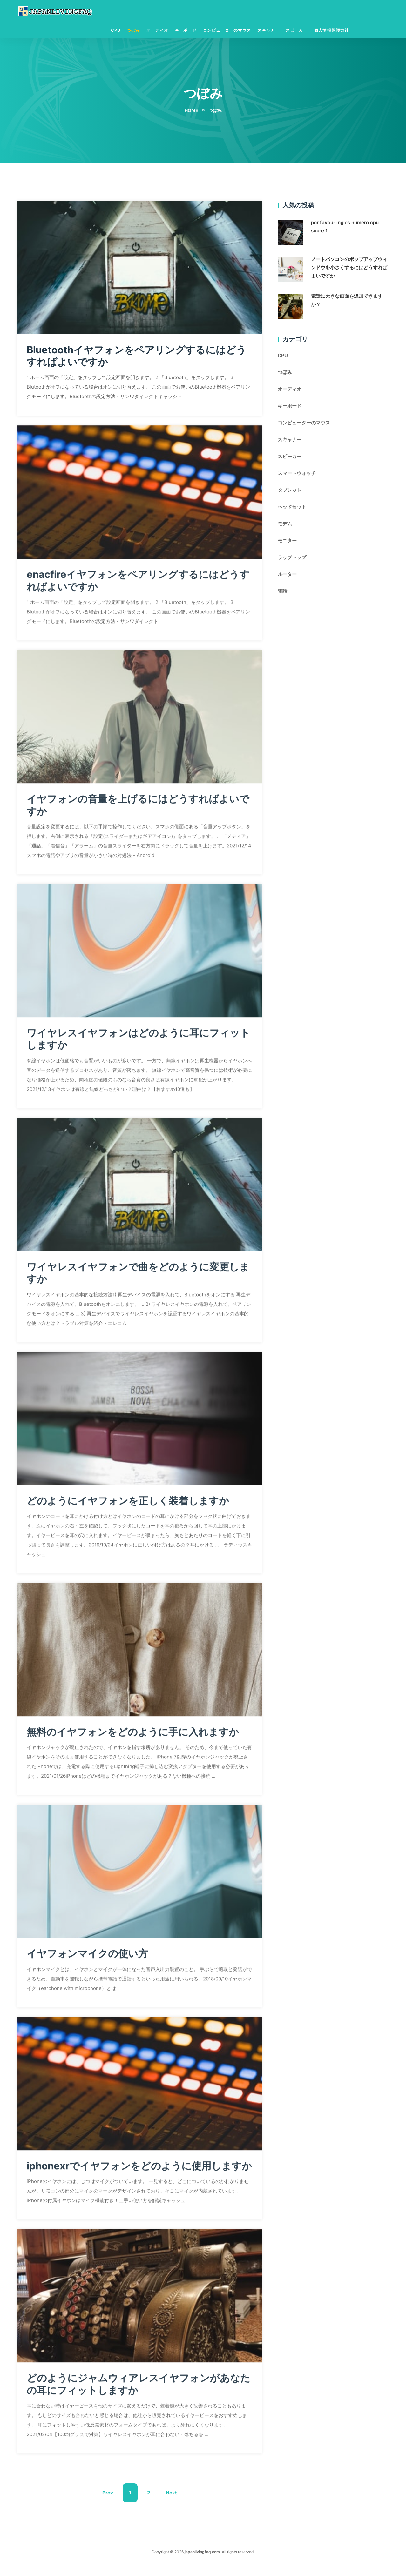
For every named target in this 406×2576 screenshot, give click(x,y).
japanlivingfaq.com (202, 2564)
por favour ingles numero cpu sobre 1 (345, 227)
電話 (282, 592)
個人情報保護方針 (331, 30)
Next (171, 2506)
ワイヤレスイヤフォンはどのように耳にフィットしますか (137, 1042)
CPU (115, 30)
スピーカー (297, 30)
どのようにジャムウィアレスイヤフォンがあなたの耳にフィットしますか (137, 2399)
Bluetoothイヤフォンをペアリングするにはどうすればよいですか (135, 356)
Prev (107, 2506)
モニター (287, 541)
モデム (285, 524)
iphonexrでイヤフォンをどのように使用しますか (137, 2175)
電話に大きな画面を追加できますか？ (346, 301)
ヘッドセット (292, 507)
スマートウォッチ (297, 474)
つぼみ (133, 30)
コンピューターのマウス (227, 30)
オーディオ (157, 30)
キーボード (186, 30)
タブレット (289, 491)
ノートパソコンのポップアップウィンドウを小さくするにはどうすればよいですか (349, 268)
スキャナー (268, 30)
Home (191, 111)
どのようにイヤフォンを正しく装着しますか (131, 1504)
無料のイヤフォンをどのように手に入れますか (136, 1735)
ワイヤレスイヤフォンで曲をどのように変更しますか (136, 1276)
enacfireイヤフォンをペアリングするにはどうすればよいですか (136, 584)
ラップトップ (292, 558)
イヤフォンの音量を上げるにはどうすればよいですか (136, 808)
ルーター (287, 575)
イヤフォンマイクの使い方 (89, 1957)
